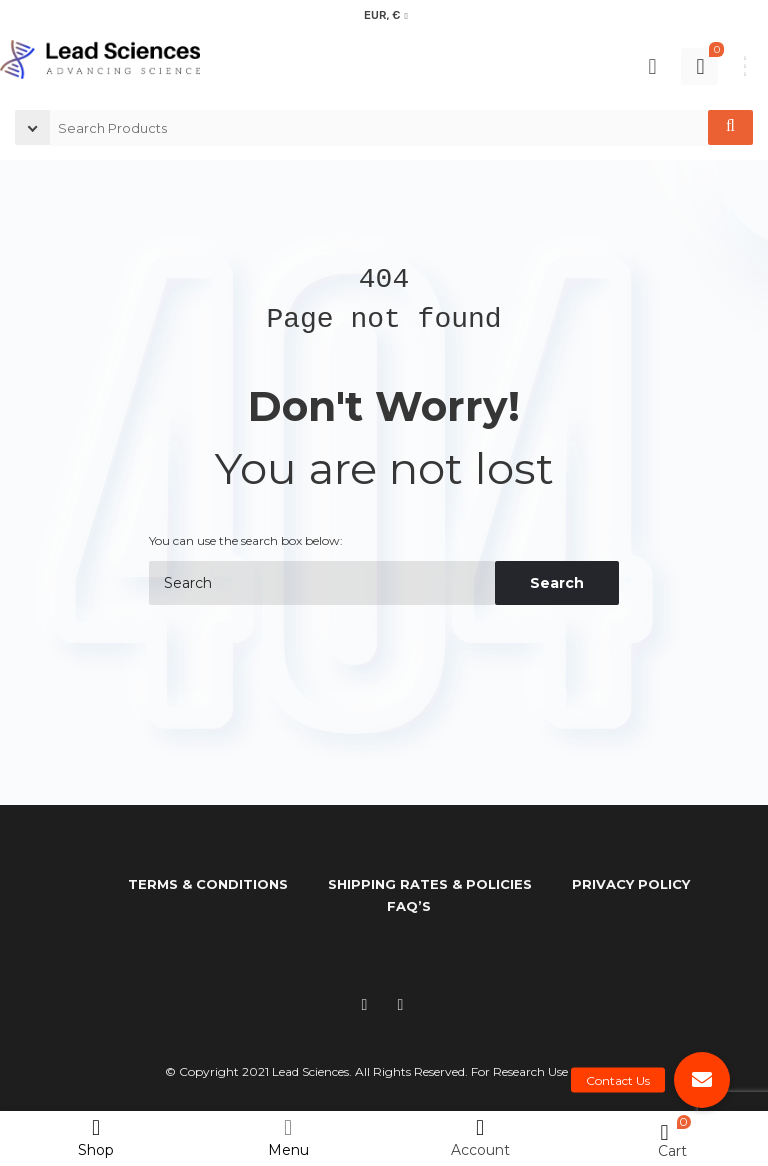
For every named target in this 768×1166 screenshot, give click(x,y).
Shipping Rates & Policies (430, 884)
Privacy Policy (631, 884)
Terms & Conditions (208, 884)
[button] (702, 1080)
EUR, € (382, 15)
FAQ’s (409, 906)
